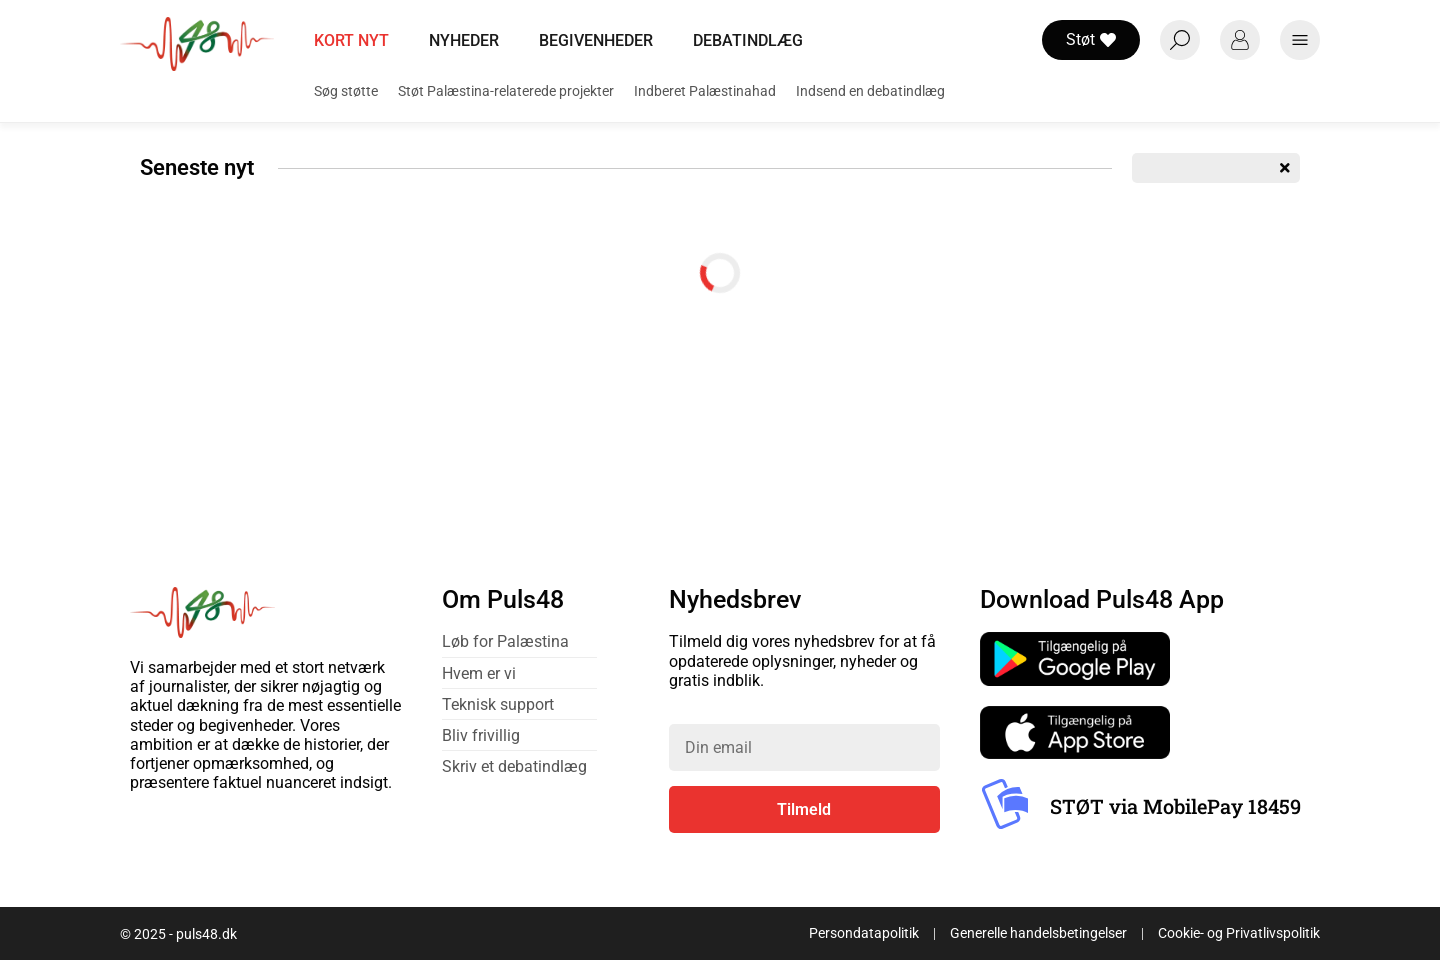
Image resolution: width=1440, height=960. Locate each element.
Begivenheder (596, 40)
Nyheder (464, 40)
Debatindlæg (748, 40)
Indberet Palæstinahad (705, 91)
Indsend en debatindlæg (870, 91)
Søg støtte (346, 91)
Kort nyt (351, 40)
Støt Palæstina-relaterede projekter (506, 91)
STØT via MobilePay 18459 (1175, 806)
